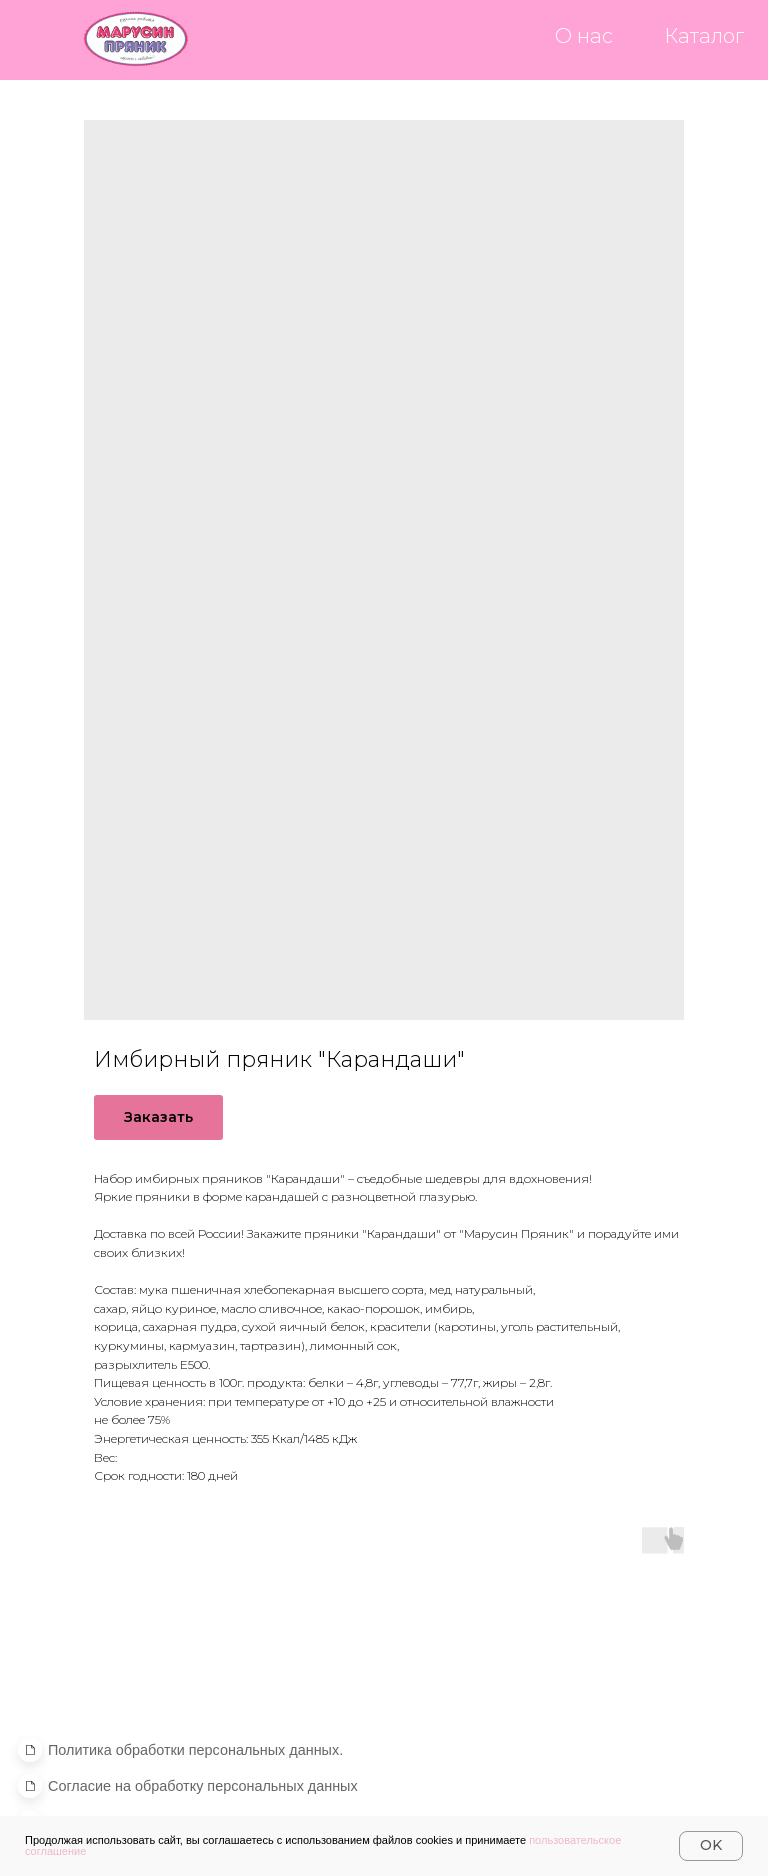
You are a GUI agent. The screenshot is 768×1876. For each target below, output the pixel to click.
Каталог (704, 36)
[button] (203, 1786)
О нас (584, 36)
